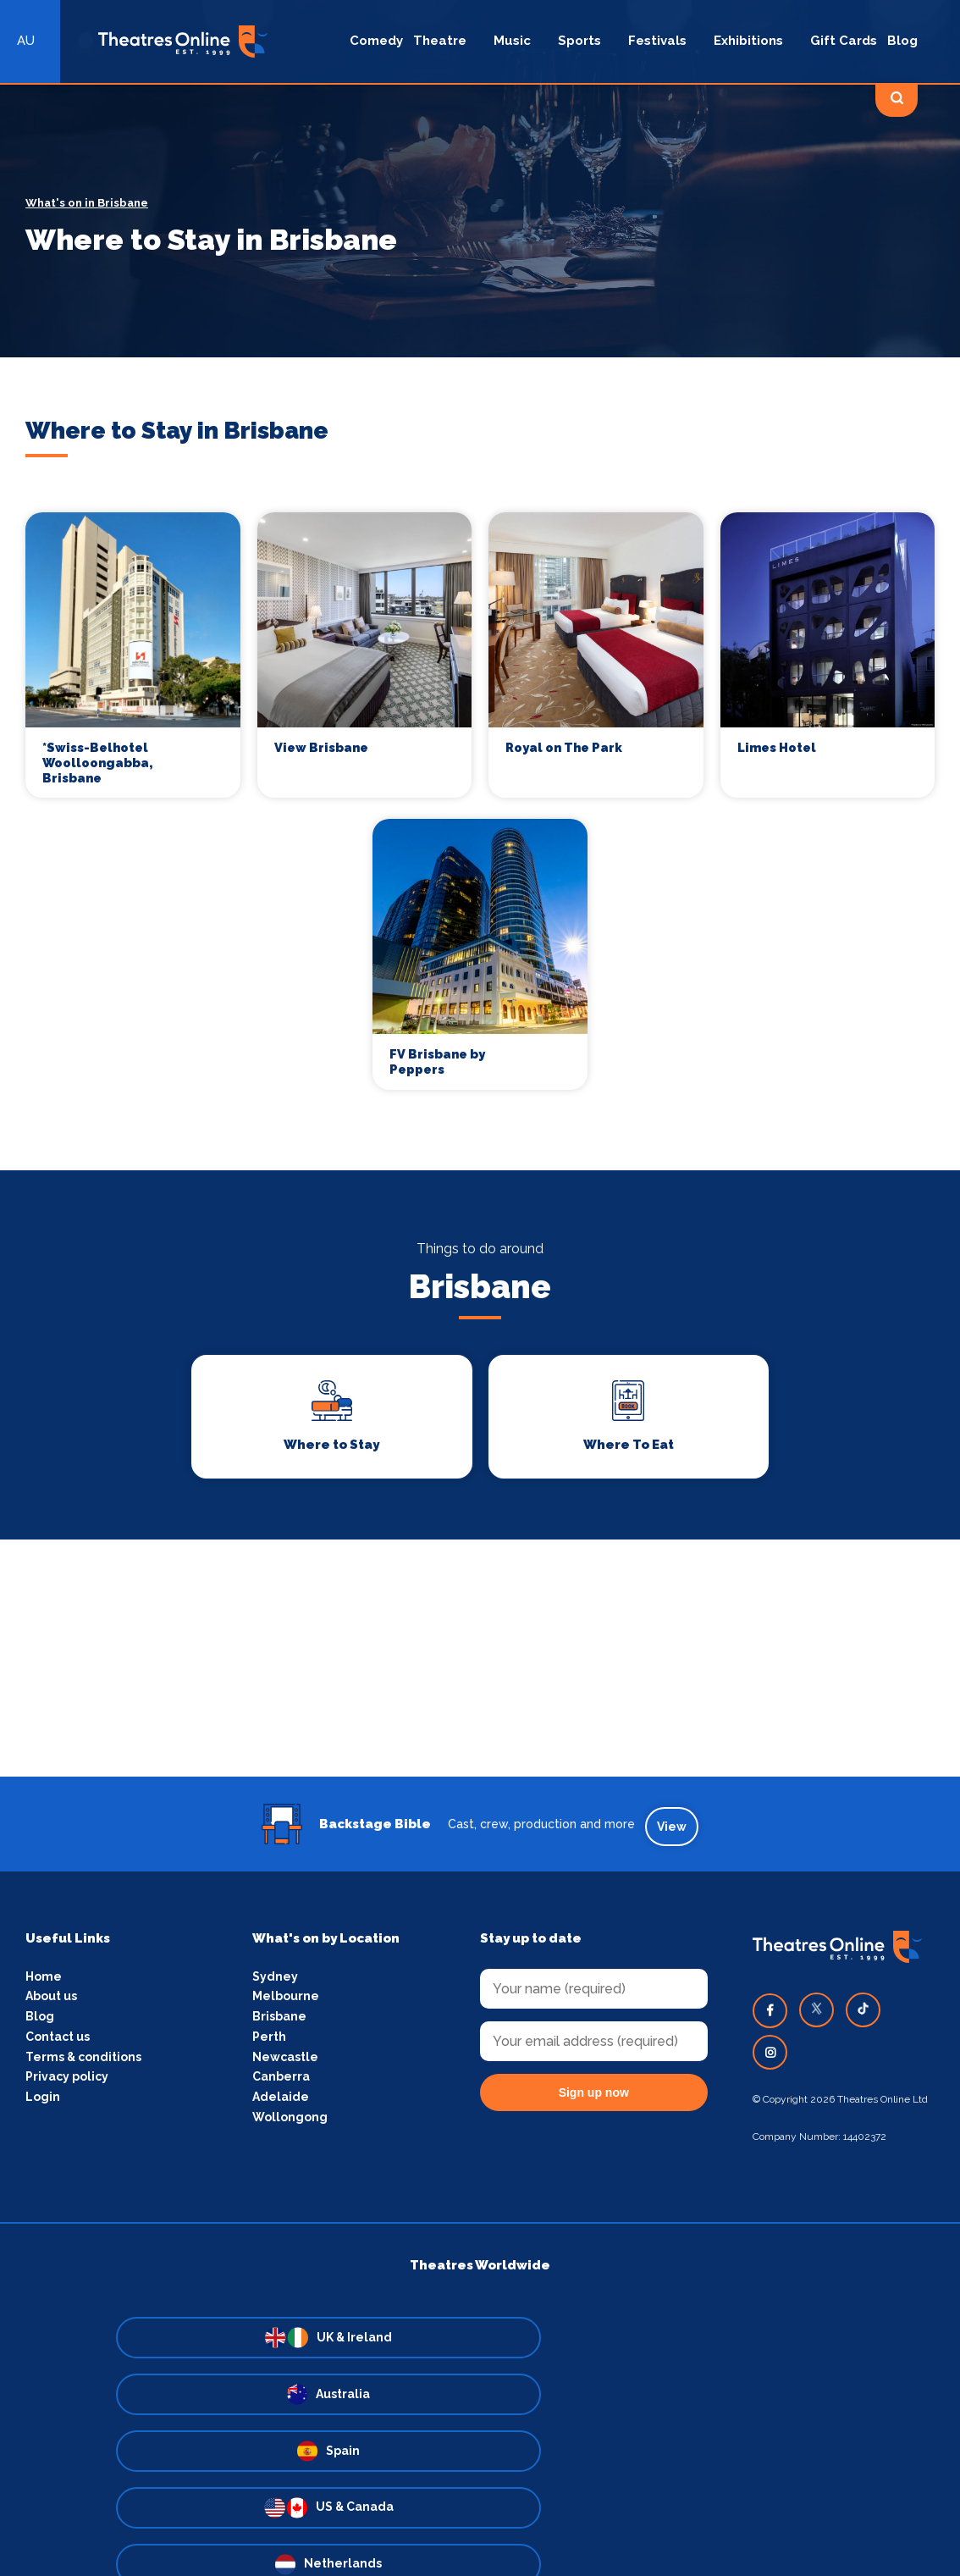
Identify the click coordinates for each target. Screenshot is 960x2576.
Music (512, 40)
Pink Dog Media (450, 2529)
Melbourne (285, 2001)
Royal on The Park (565, 747)
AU (26, 40)
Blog (902, 40)
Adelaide (280, 2104)
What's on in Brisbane (86, 202)
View (675, 1829)
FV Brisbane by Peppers (437, 1067)
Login (42, 2104)
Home (43, 1980)
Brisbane (279, 2021)
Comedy (376, 40)
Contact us (57, 2042)
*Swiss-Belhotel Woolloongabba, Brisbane (98, 764)
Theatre (439, 40)
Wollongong (290, 2125)
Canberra (281, 2084)
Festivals (657, 40)
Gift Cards (843, 40)
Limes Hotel (778, 747)
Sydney (275, 1980)
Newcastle (285, 2063)
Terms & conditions (83, 2063)
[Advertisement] (480, 1665)
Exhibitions (748, 40)
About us (51, 2001)
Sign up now (594, 2096)
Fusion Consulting (597, 2529)
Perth (269, 2042)
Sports (579, 40)
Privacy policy (66, 2084)
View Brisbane (322, 747)
